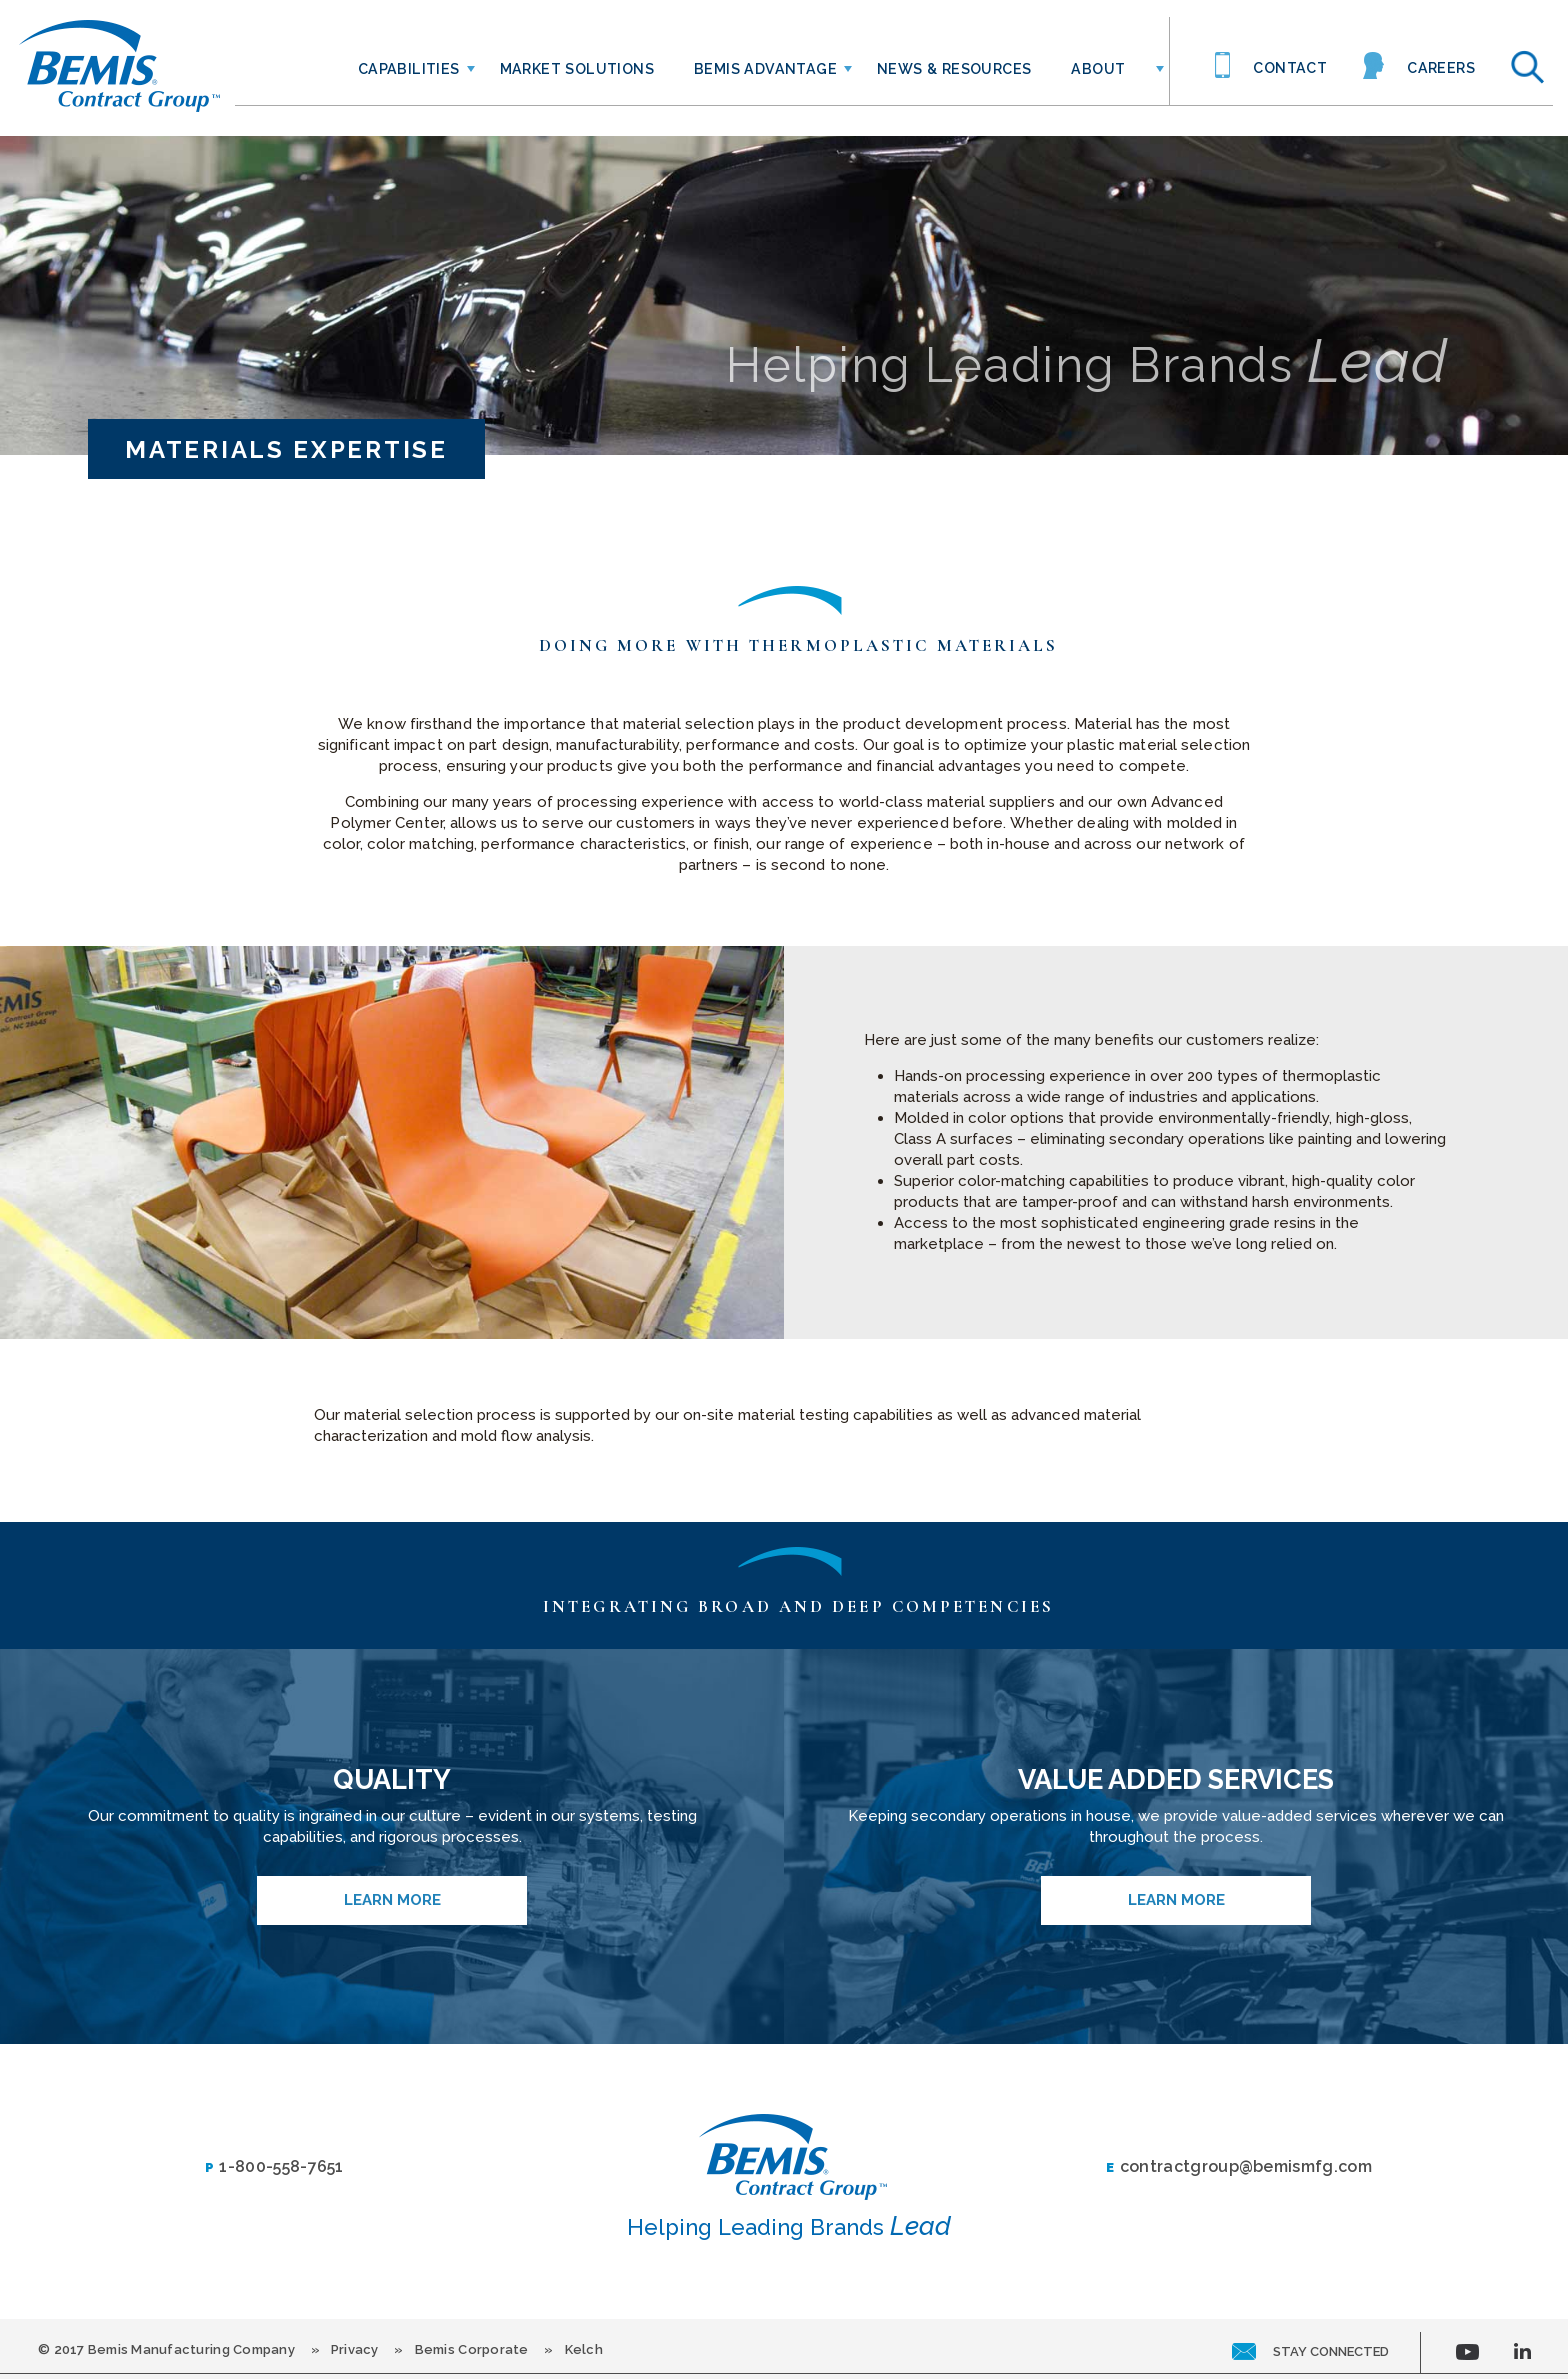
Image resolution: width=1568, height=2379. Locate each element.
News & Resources (954, 69)
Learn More (392, 1900)
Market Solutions (577, 69)
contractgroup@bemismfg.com (1239, 2168)
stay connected (1310, 2351)
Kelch (584, 2349)
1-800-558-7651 (274, 2168)
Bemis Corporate (472, 2349)
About (1098, 69)
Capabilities (409, 69)
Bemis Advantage (765, 69)
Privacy (355, 2349)
